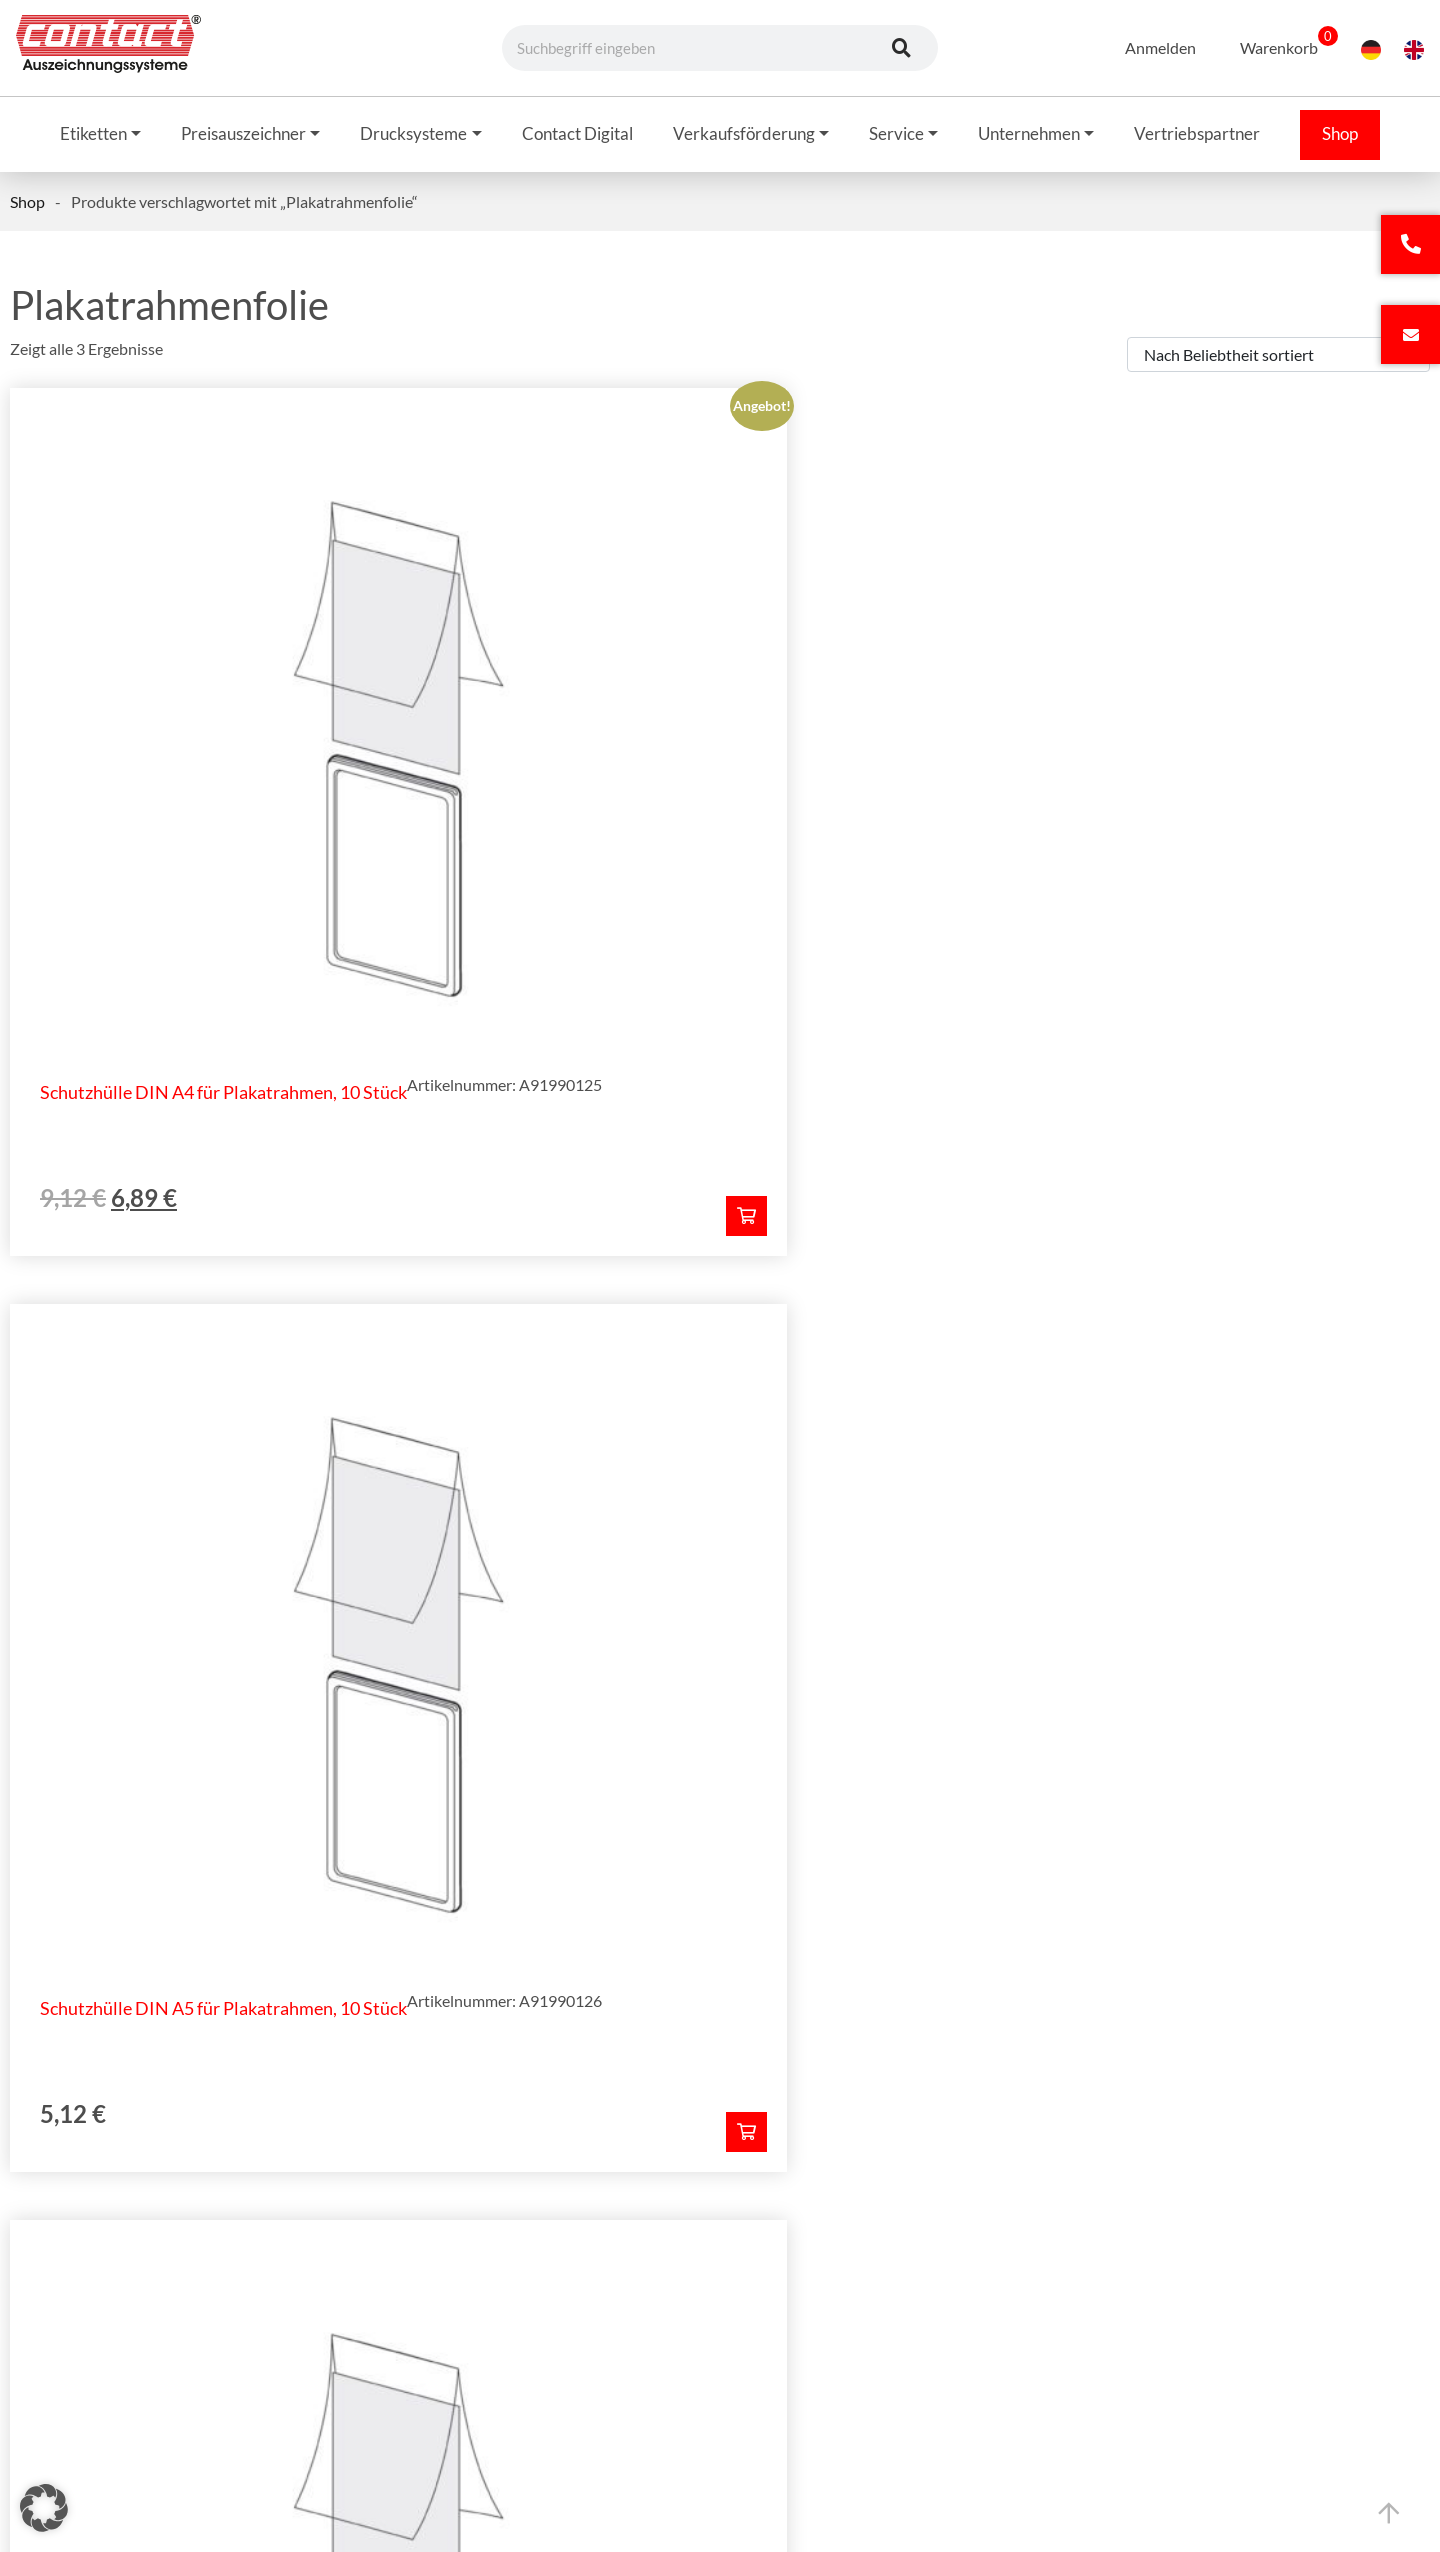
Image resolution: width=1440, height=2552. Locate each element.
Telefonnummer (777, 1335)
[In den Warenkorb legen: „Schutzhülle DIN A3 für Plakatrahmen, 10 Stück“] (1387, 939)
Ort (735, 1430)
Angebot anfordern (715, 1852)
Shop (27, 206)
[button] (44, 2508)
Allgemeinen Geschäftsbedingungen (484, 1698)
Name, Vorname (368, 1240)
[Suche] (901, 48)
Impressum (1006, 2240)
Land (330, 1525)
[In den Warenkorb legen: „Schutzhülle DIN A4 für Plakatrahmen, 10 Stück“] (406, 939)
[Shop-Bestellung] (1278, 359)
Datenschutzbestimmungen (760, 1698)
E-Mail (746, 1240)
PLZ (327, 1430)
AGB (985, 2211)
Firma (333, 1335)
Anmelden (1147, 47)
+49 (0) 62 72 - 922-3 (173, 2281)
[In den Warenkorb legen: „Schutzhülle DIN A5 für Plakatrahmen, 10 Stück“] (896, 939)
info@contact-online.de (177, 2349)
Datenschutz (1012, 2269)
